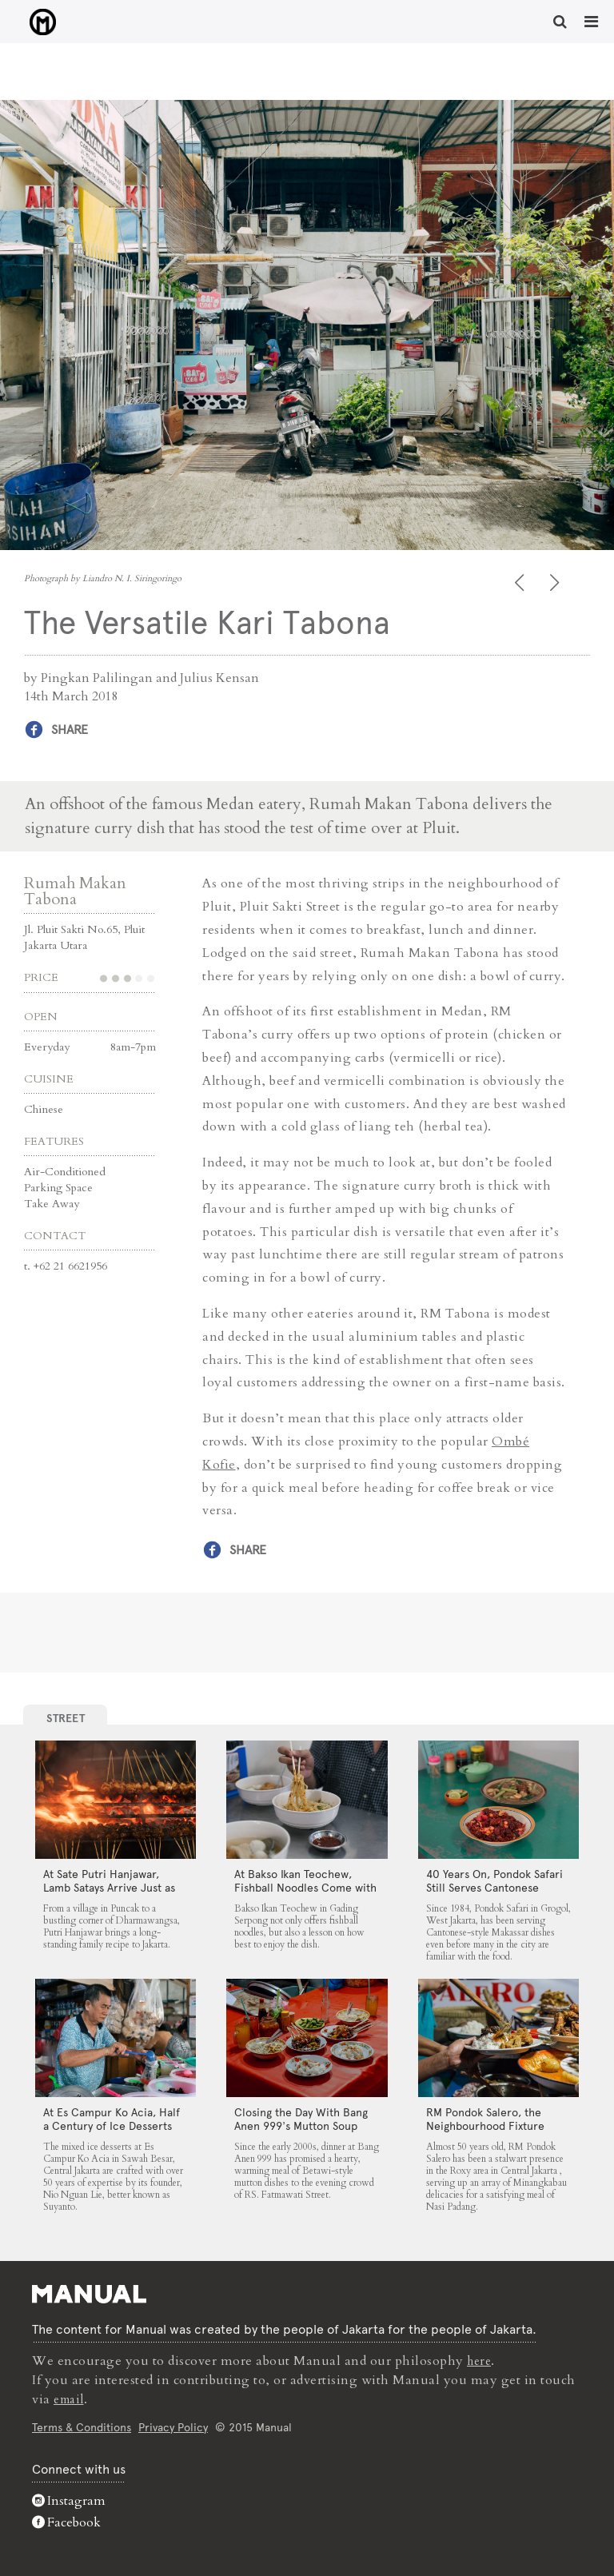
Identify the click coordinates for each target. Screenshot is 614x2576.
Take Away (51, 1202)
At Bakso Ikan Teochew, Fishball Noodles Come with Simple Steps (305, 1887)
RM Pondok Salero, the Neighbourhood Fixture (485, 2118)
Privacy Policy (173, 2426)
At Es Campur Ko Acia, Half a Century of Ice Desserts (111, 2118)
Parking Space (58, 1186)
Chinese (43, 1108)
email (71, 2398)
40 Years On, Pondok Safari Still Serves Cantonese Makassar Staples (494, 1887)
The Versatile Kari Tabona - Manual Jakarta (32, 23)
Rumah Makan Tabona (75, 890)
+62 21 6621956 (70, 1265)
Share (69, 729)
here (480, 2360)
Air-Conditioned (65, 1170)
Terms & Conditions (81, 2426)
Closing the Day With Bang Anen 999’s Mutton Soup (301, 2118)
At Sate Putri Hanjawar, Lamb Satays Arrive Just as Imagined (109, 1887)
